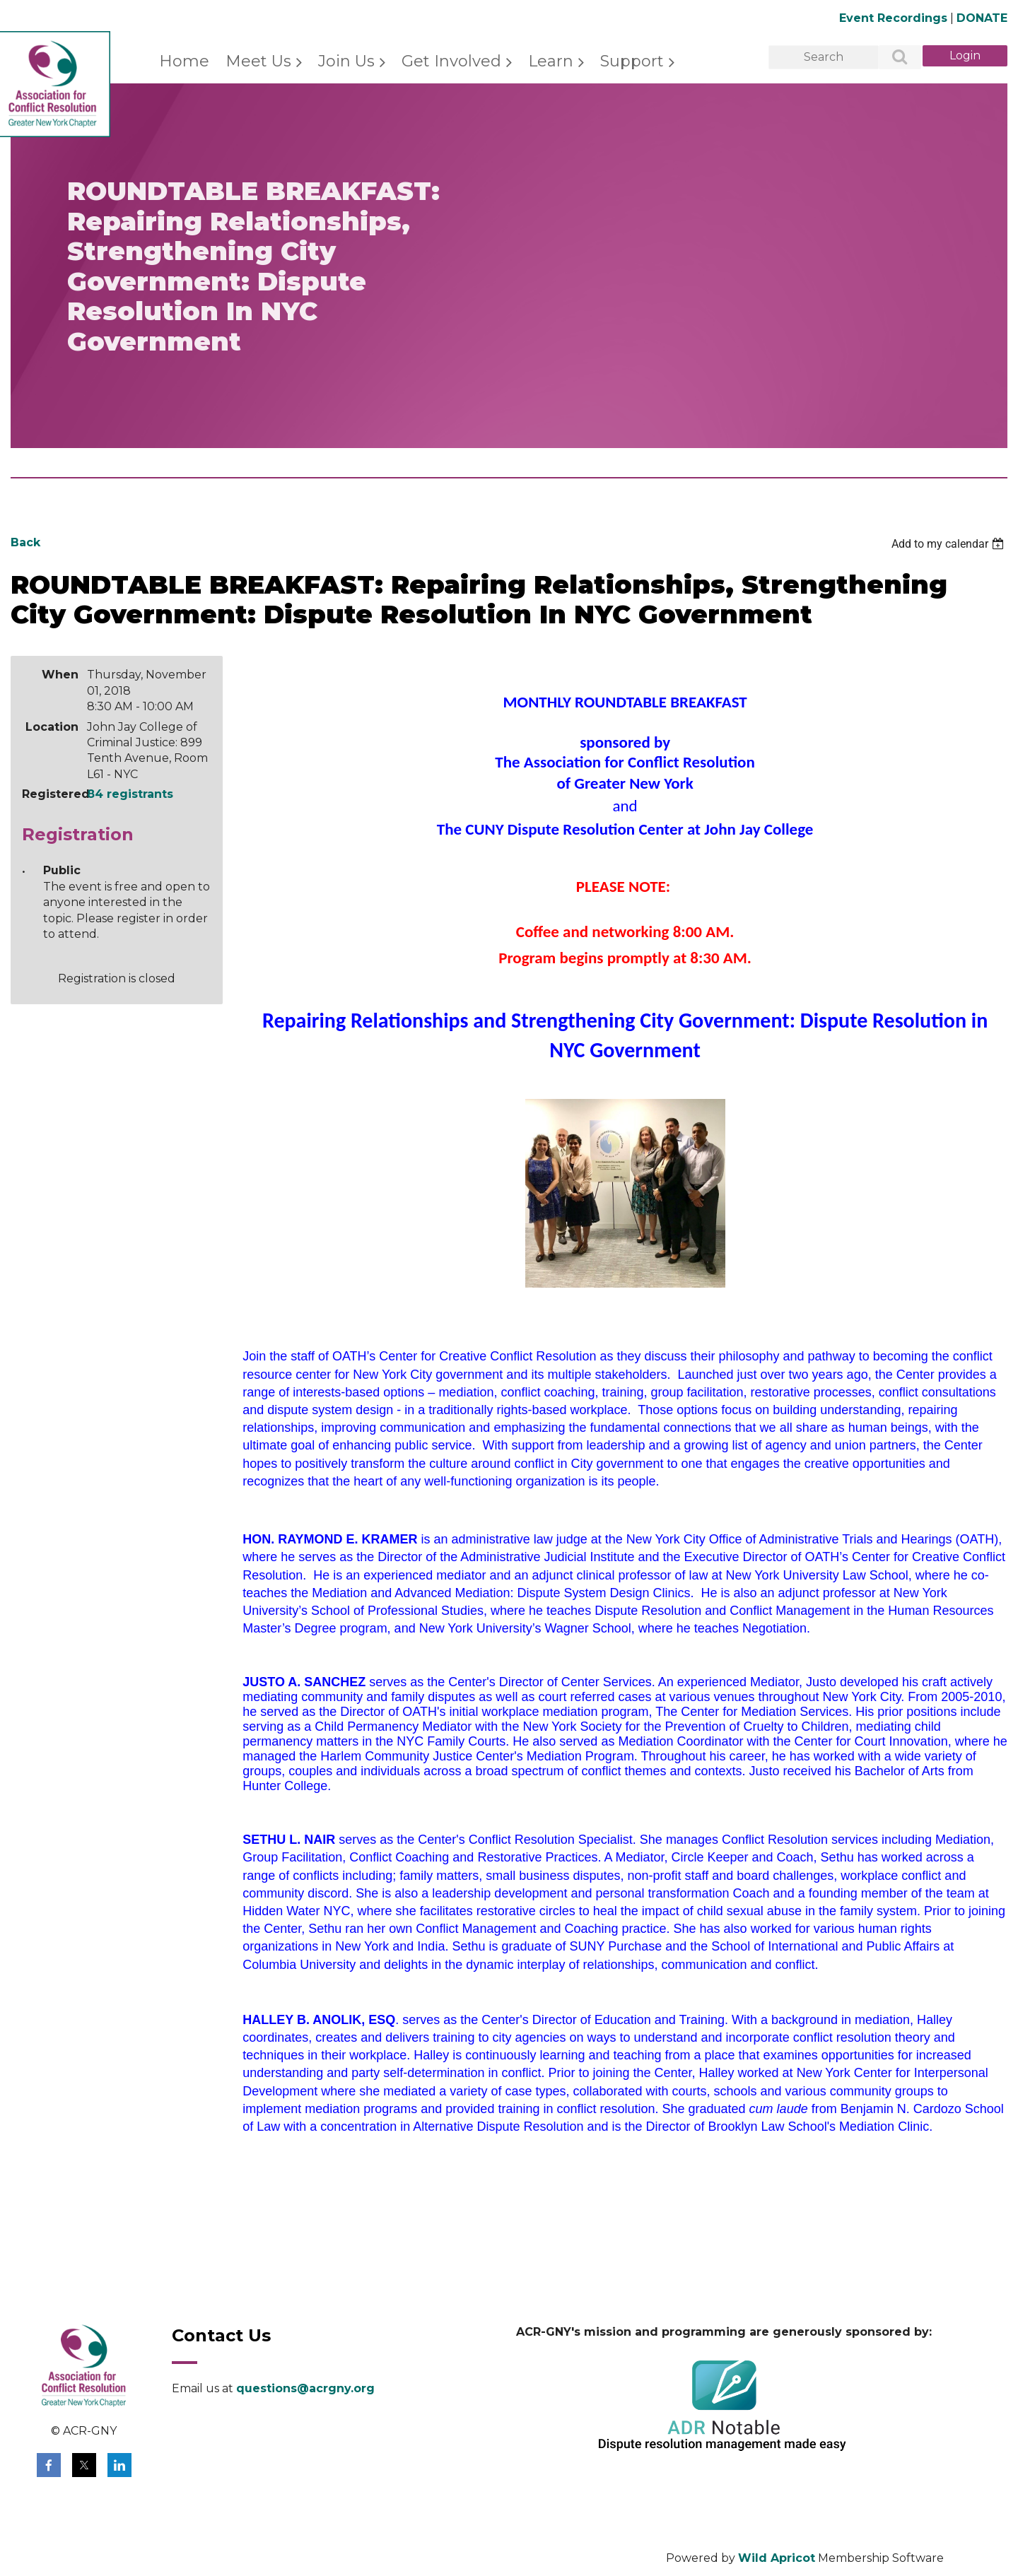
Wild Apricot (776, 2558)
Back (25, 542)
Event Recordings (893, 18)
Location (51, 727)
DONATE (981, 18)
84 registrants (130, 794)
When (60, 674)
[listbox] (949, 544)
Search (892, 58)
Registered (50, 794)
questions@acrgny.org (305, 2388)
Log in (965, 55)
